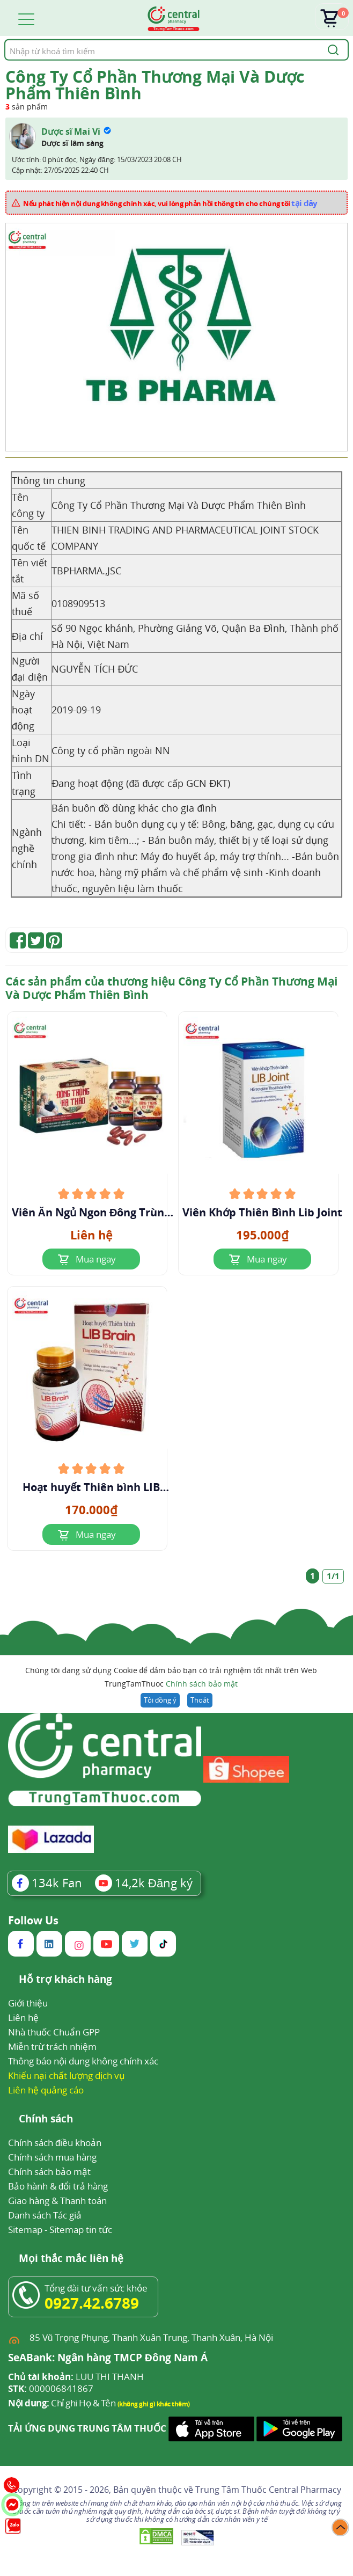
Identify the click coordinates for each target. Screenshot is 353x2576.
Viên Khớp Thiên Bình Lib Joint (262, 1213)
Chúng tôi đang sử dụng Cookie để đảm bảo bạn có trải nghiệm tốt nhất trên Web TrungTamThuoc (171, 1677)
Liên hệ (23, 2017)
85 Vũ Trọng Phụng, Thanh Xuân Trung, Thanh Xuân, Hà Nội (151, 2337)
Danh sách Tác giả (45, 2215)
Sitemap (25, 2229)
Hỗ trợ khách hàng (65, 1980)
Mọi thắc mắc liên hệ (71, 2259)
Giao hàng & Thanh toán (57, 2200)
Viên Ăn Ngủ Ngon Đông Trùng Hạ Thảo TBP (91, 1213)
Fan (47, 1882)
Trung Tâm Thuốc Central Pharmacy (268, 2489)
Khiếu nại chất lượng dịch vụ (66, 2075)
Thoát (199, 1700)
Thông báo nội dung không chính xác (83, 2061)
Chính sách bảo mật (202, 1684)
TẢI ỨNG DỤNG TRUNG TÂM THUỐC (87, 2428)
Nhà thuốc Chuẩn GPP (54, 2032)
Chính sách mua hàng (52, 2157)
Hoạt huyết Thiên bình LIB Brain (91, 1487)
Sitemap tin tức (80, 2229)
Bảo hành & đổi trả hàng (58, 2186)
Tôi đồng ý (160, 1700)
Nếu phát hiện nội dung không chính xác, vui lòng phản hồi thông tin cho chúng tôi (170, 203)
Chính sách (46, 2119)
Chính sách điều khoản (54, 2142)
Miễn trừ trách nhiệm (52, 2046)
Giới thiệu (28, 2003)
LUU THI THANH (76, 2377)
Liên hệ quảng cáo (46, 2090)
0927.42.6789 (92, 2302)
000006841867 (50, 2389)
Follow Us (33, 1920)
